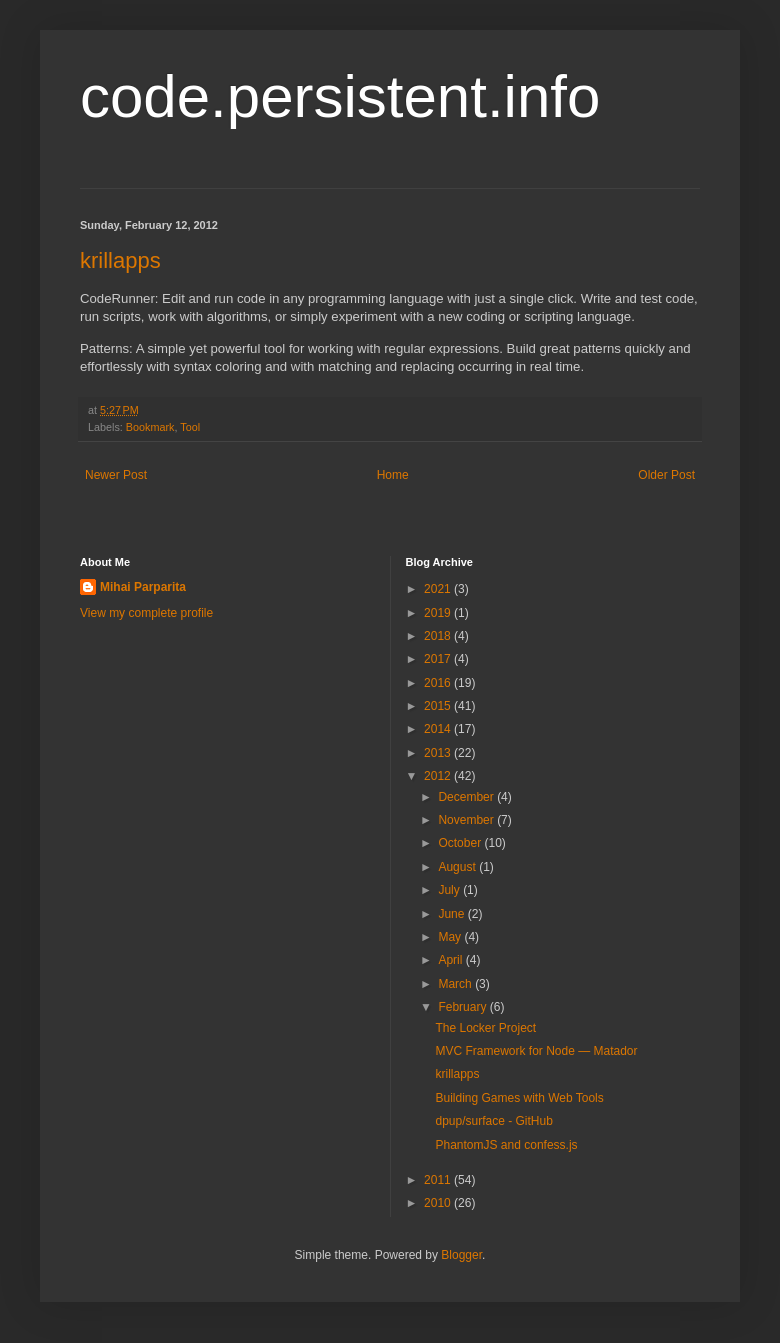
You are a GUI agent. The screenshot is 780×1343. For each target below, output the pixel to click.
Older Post (666, 475)
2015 (439, 706)
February (463, 1007)
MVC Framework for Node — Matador (536, 1051)
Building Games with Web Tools (519, 1098)
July (450, 890)
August (458, 867)
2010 (439, 1203)
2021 (439, 589)
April (451, 960)
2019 (439, 613)
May (451, 937)
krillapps (120, 260)
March (456, 984)
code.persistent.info (340, 96)
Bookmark (150, 427)
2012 (439, 776)
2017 (439, 659)
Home (393, 475)
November (467, 820)
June (452, 914)
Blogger (461, 1255)
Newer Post (116, 475)
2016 (439, 683)
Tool (190, 427)
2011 (439, 1180)
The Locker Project (485, 1028)
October (461, 843)
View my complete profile (146, 613)
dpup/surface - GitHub (493, 1121)
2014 (439, 729)
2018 (439, 636)
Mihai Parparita (143, 587)
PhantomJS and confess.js (506, 1145)
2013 (439, 753)
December (467, 797)
